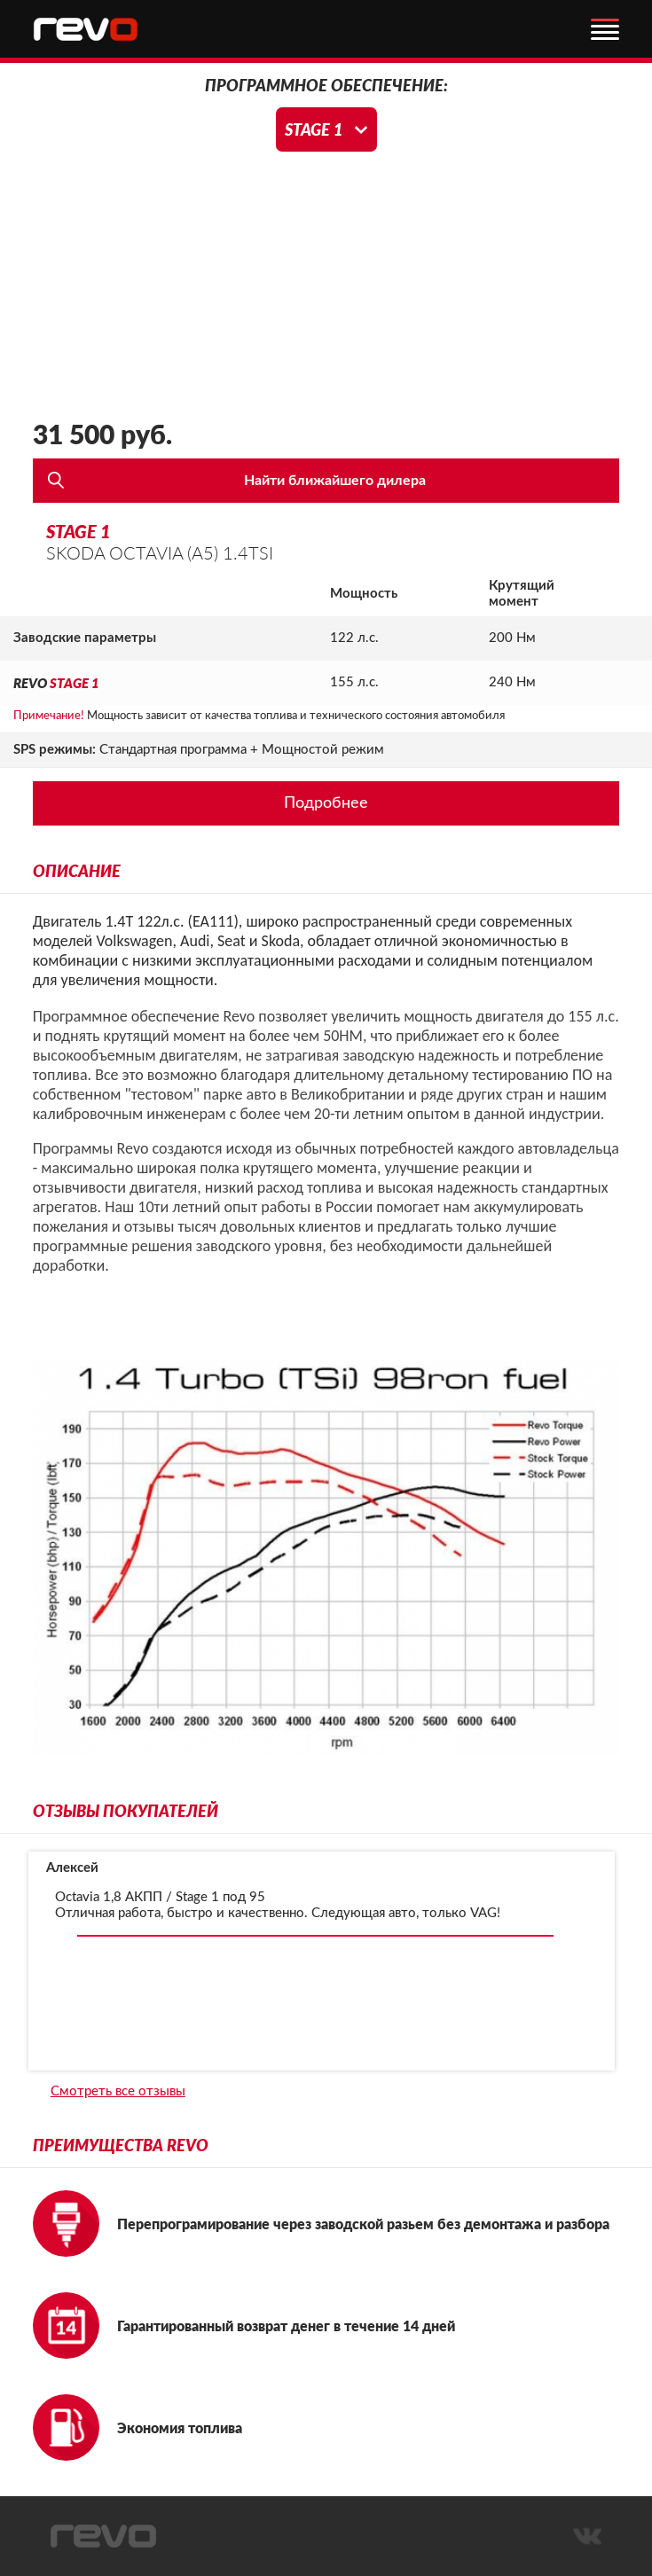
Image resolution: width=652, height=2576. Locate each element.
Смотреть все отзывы (118, 2091)
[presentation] (56, 1961)
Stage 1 (313, 129)
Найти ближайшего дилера (335, 481)
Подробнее (326, 803)
